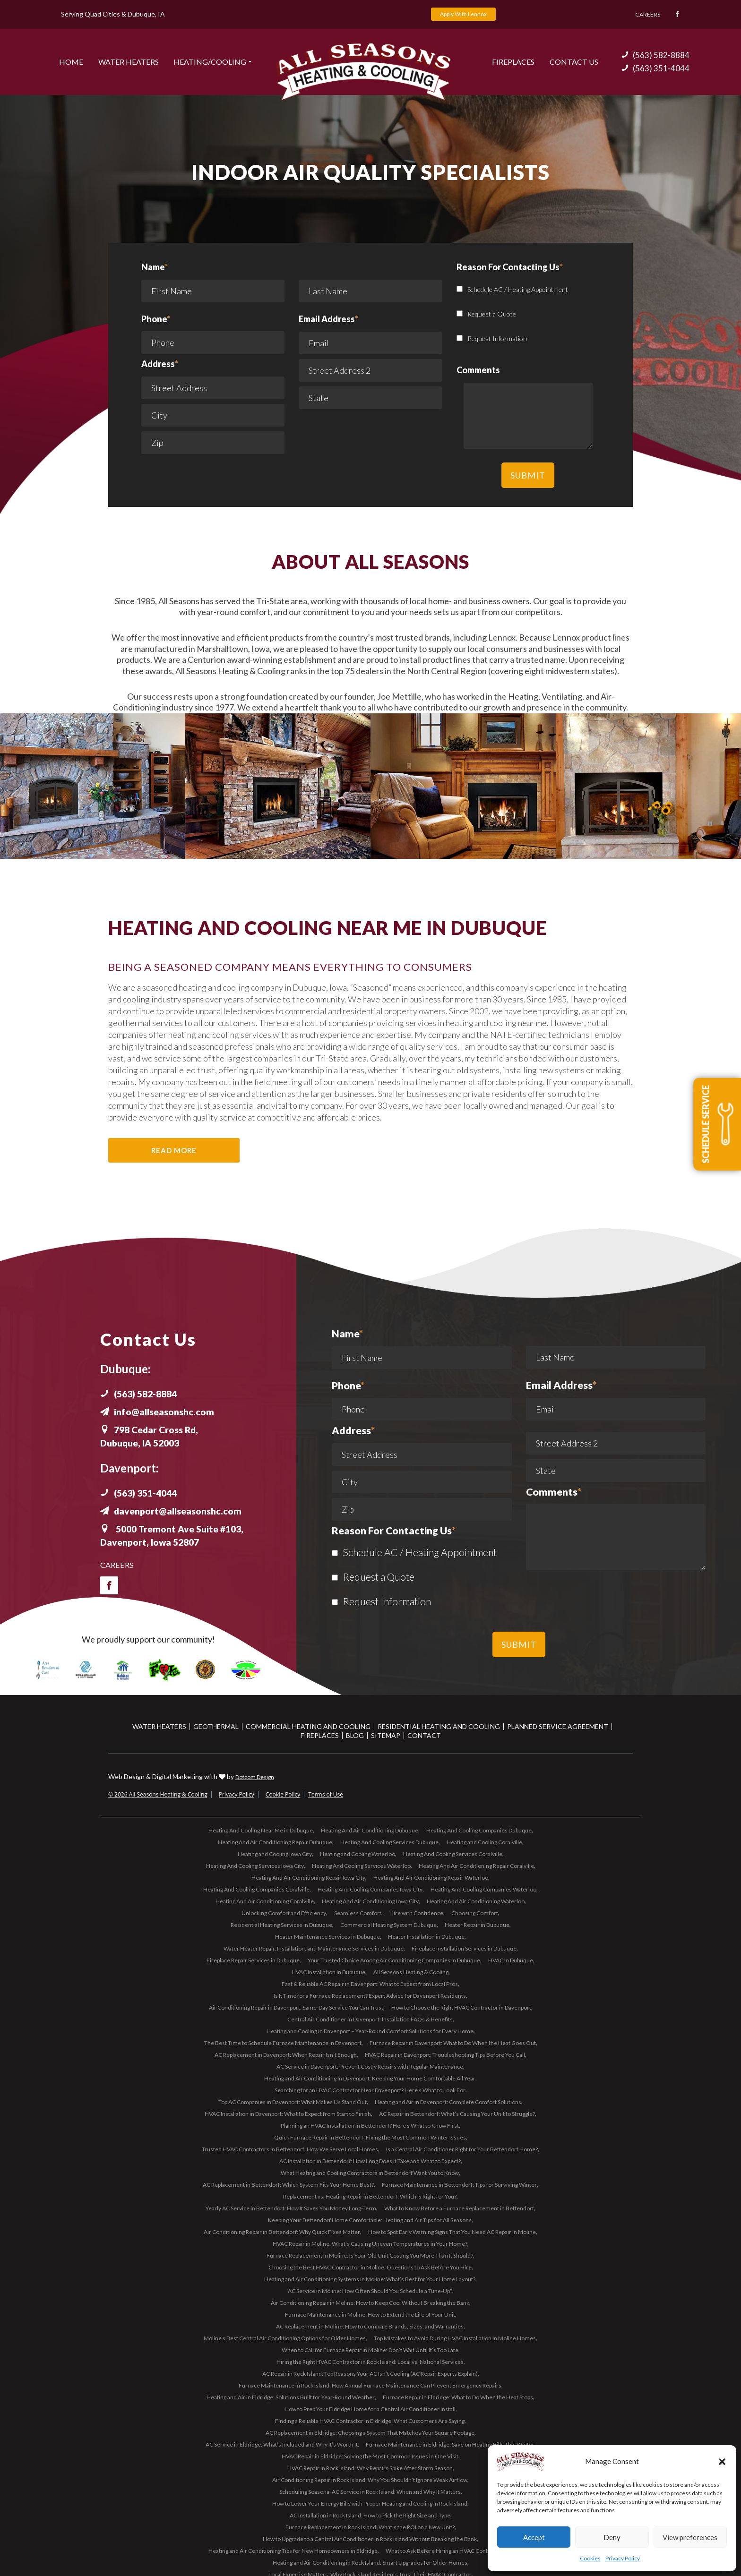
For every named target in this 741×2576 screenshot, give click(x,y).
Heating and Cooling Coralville (484, 1841)
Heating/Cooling (209, 61)
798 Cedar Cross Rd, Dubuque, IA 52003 (151, 1436)
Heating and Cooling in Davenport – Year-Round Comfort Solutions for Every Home (370, 2030)
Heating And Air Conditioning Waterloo (476, 1900)
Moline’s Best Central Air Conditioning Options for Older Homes (285, 2337)
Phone (155, 318)
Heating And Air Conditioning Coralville (264, 1900)
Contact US (574, 61)
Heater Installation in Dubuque (426, 1936)
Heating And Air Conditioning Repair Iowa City (308, 1877)
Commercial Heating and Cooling (308, 1726)
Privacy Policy (622, 2558)
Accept (534, 2537)
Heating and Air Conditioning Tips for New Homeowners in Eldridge (293, 2550)
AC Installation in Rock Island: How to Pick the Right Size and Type (370, 2514)
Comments (553, 1492)
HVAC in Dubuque (510, 1959)
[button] (722, 2461)
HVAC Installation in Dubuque (328, 1971)
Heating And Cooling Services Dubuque (389, 1841)
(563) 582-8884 (655, 55)
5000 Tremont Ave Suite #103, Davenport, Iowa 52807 (175, 1535)
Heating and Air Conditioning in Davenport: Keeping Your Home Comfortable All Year (369, 2077)
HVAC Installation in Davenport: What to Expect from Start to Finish (288, 2113)
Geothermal (216, 1726)
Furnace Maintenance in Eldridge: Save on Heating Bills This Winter (450, 2444)
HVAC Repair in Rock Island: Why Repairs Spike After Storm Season (370, 2467)
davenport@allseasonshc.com (173, 1510)
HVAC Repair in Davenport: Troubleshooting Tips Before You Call (445, 2054)
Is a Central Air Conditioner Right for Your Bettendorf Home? (462, 2148)
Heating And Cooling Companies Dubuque (479, 1829)
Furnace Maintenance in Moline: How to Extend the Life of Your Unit (370, 2314)
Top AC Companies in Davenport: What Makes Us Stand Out (292, 2101)
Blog (355, 1735)
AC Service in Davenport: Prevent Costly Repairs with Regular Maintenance (369, 2066)
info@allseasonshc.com (158, 1411)
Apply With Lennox (463, 13)
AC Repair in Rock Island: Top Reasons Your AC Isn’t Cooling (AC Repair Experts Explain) (370, 2373)
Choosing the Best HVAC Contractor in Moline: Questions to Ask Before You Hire (370, 2266)
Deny (611, 2537)
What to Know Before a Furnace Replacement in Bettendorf (459, 2207)
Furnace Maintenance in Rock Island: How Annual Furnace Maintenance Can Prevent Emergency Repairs (370, 2384)
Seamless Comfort (357, 1912)
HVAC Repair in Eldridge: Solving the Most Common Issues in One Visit (370, 2455)
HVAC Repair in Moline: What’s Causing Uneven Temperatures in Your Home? (370, 2243)
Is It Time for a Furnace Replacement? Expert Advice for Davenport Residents (370, 1995)
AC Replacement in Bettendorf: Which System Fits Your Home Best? (288, 2184)
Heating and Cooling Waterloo (357, 1853)
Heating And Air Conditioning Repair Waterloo (430, 1877)
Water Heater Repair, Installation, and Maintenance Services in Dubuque (314, 1947)
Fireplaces (513, 61)
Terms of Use (325, 1794)
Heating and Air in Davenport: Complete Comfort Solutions (448, 2101)
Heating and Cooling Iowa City (275, 1853)
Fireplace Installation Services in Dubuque (464, 1947)
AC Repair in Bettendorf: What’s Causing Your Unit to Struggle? (457, 2113)
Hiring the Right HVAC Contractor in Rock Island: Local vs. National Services (370, 2361)
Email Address (328, 318)
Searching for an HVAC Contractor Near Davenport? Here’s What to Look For (370, 2089)
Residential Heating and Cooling (439, 1726)
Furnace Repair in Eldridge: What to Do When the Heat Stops (458, 2396)
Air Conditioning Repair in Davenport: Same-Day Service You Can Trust (296, 2007)
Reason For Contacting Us (394, 1530)
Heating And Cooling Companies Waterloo (483, 1888)
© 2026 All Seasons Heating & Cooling (157, 1794)
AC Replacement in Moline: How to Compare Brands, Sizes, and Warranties (370, 2325)
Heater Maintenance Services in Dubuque (327, 1936)
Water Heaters (128, 61)
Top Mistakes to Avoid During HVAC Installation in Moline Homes (455, 2337)
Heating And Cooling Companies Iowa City (370, 1888)
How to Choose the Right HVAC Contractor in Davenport (461, 2007)
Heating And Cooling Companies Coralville (256, 1888)
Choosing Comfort (474, 1912)
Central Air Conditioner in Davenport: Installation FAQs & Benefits (370, 2018)
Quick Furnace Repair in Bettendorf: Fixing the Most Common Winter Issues (370, 2136)
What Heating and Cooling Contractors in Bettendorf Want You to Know (370, 2172)
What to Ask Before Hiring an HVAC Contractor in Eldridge (458, 2550)
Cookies (590, 2558)
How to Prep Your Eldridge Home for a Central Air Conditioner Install (370, 2408)
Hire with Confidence (416, 1912)
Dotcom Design (254, 1776)
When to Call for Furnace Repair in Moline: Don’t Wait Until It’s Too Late (370, 2349)
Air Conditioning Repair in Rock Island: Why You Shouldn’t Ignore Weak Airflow (369, 2479)
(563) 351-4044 (655, 68)
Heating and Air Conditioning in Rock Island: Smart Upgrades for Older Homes (370, 2562)
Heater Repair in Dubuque (477, 1924)
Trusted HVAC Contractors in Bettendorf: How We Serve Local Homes (290, 2148)
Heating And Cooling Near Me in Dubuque (260, 1829)
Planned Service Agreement (557, 1726)
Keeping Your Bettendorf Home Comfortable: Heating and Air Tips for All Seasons (370, 2219)
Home (71, 61)
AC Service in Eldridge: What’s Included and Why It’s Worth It (282, 2444)
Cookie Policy (283, 1794)
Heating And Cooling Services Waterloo (361, 1865)
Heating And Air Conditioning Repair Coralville (476, 1865)
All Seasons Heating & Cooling (410, 1971)
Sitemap (385, 1735)
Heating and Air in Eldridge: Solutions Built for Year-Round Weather (291, 2396)
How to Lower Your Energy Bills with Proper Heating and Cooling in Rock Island (369, 2503)
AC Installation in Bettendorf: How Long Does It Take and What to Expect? (370, 2160)
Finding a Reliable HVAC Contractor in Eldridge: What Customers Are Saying (370, 2420)
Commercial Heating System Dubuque (388, 1924)
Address (159, 363)
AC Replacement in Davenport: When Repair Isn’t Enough (286, 2054)
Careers (644, 14)
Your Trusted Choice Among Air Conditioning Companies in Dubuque (394, 1959)
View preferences (690, 2537)
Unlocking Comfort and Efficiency (283, 1912)
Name (212, 284)
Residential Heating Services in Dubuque (281, 1924)
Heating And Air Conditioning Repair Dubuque (275, 1841)
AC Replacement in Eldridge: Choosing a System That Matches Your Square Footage (370, 2432)
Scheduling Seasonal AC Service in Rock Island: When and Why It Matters (370, 2491)
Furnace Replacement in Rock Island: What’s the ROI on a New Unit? (370, 2526)
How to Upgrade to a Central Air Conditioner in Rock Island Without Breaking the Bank (370, 2538)
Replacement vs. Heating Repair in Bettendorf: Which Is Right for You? (370, 2195)
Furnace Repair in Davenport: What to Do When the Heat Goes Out (453, 2042)
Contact (424, 1735)
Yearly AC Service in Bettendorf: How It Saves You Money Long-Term (291, 2207)
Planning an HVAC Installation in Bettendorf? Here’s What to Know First (370, 2125)
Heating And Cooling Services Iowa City (255, 1865)
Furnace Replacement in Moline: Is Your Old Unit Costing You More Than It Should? (370, 2255)
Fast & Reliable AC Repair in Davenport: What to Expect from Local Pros (370, 1983)
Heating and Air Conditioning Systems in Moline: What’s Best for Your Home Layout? (369, 2278)
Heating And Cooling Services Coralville (452, 1853)
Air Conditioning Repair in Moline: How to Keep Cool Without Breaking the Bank (370, 2302)
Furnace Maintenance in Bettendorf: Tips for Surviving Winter (459, 2184)
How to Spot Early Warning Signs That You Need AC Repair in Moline (452, 2231)
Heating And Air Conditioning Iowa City (370, 1900)
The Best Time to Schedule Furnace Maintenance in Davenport (283, 2042)
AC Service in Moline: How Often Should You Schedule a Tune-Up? (370, 2290)
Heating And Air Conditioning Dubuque (369, 1829)
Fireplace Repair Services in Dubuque (253, 1959)
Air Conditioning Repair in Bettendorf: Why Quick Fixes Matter (282, 2231)
